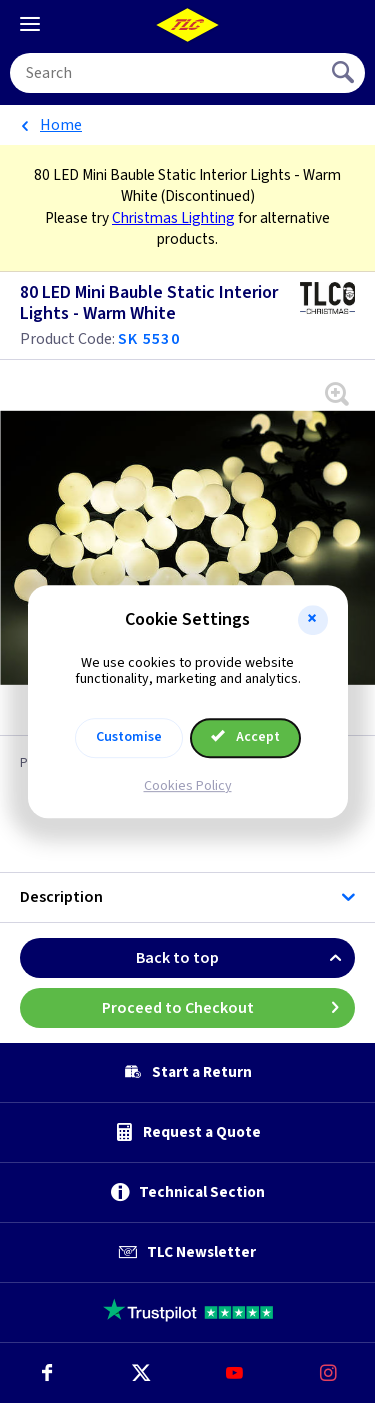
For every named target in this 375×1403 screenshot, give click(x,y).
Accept (246, 737)
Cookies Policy (188, 786)
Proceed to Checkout (229, 1008)
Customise (129, 737)
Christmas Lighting (173, 218)
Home (61, 125)
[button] (313, 620)
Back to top (245, 958)
